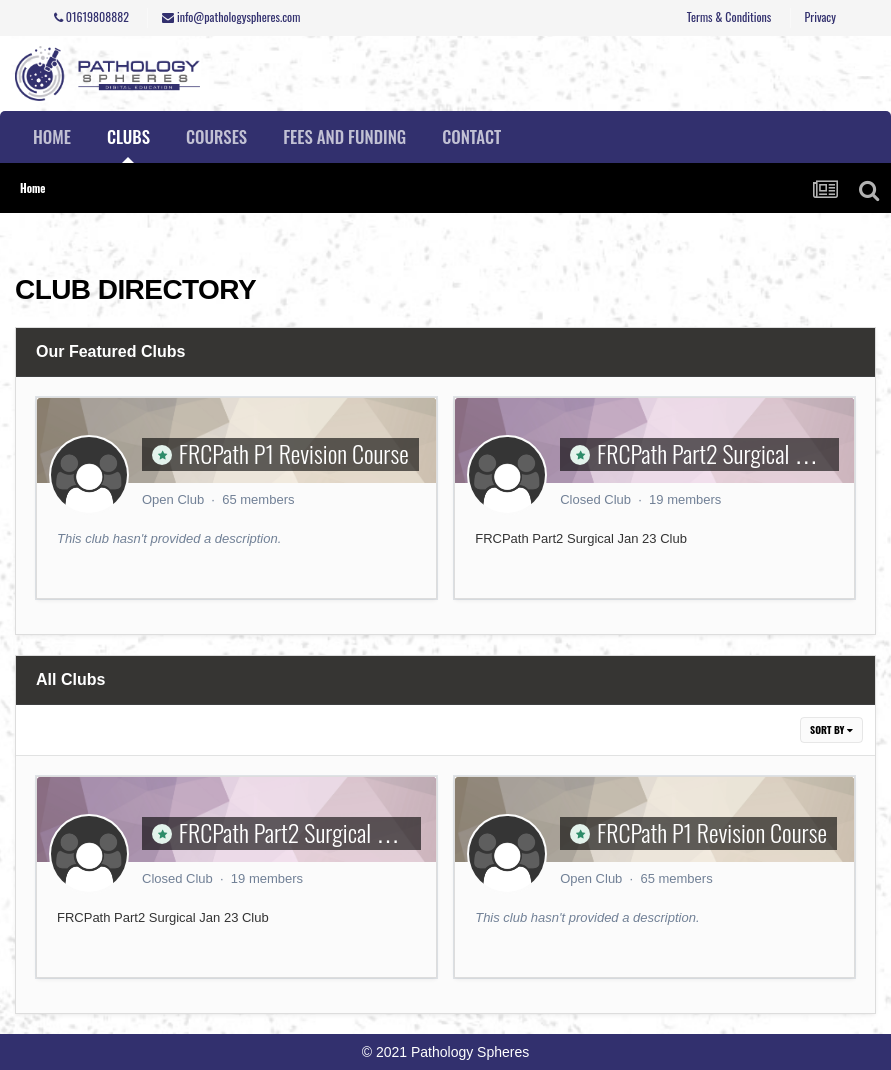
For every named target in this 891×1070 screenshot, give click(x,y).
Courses (216, 136)
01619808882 (91, 16)
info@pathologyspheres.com (231, 16)
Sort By (831, 729)
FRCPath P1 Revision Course (294, 453)
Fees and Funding (344, 136)
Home (52, 136)
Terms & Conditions (729, 16)
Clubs (128, 143)
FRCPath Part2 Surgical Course (724, 453)
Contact (471, 136)
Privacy (820, 16)
